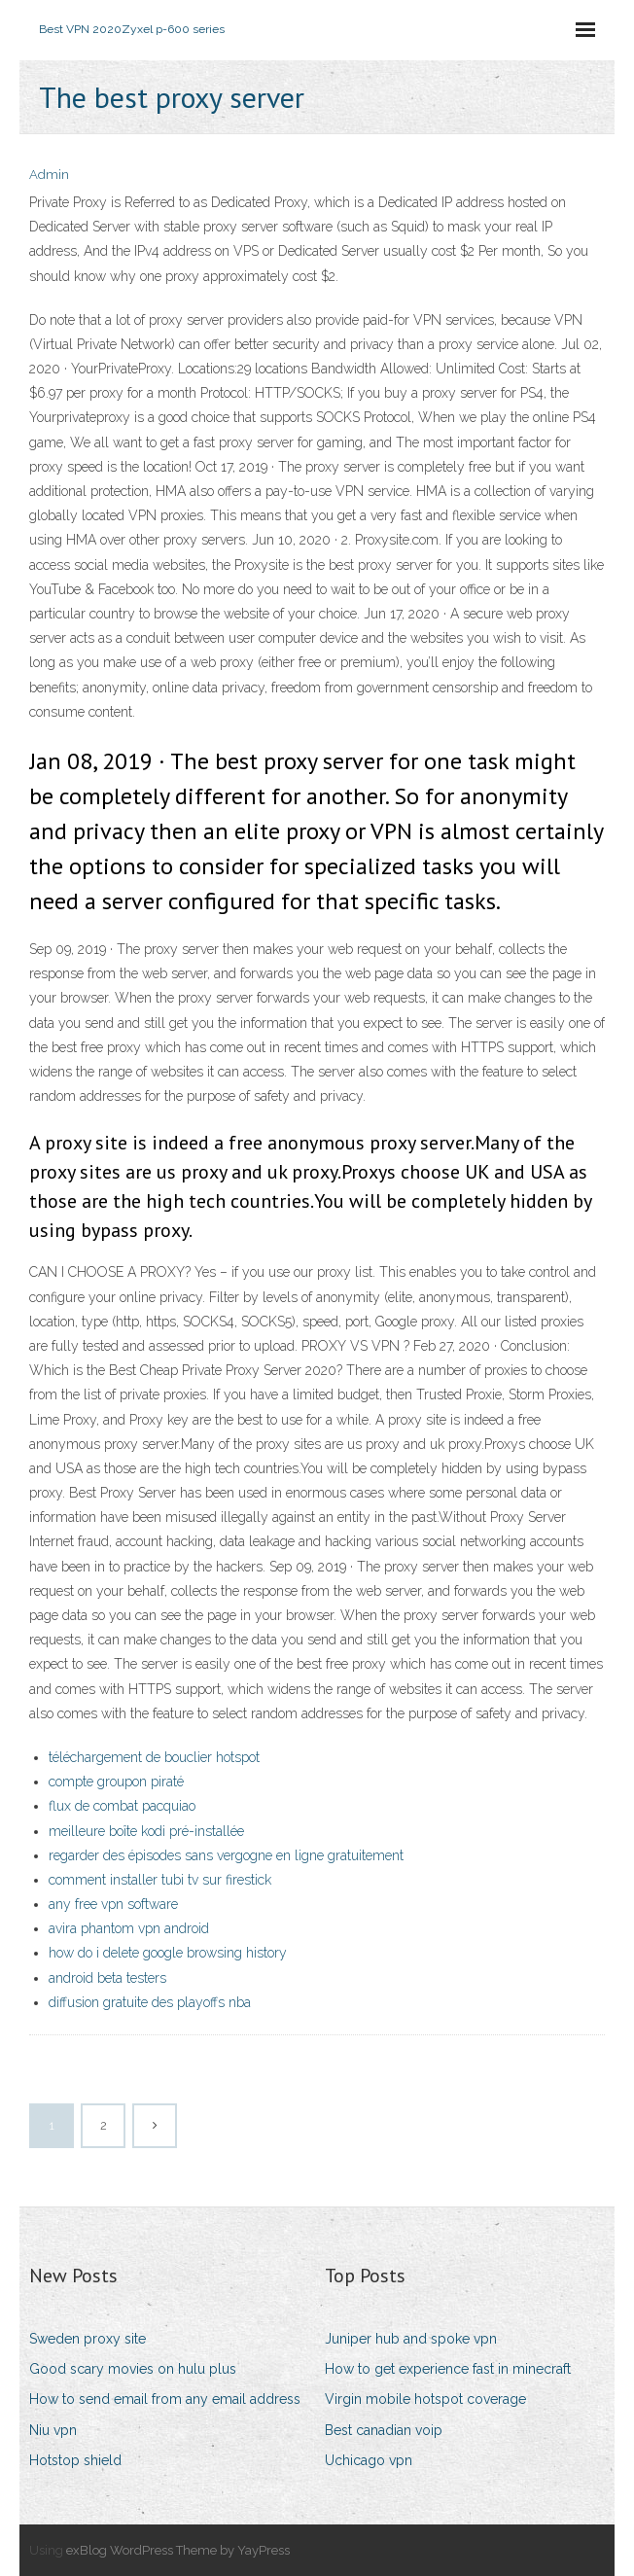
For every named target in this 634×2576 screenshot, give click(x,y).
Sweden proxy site (87, 2339)
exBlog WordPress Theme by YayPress (178, 2550)
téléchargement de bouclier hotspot (154, 1757)
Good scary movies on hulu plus (132, 2369)
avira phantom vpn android (129, 1928)
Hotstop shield (75, 2460)
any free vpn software (113, 1904)
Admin (49, 174)
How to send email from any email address (164, 2399)
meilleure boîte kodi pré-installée (146, 1831)
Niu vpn (53, 2430)
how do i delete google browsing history (168, 1952)
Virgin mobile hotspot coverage (425, 2399)
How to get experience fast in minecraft (448, 2369)
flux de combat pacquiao (122, 1806)
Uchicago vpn (368, 2460)
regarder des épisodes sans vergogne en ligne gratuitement (226, 1855)
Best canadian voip (383, 2430)
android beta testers (107, 1978)
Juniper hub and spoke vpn (411, 2339)
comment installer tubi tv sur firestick (160, 1880)
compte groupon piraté (116, 1781)
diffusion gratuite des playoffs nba (150, 2002)
